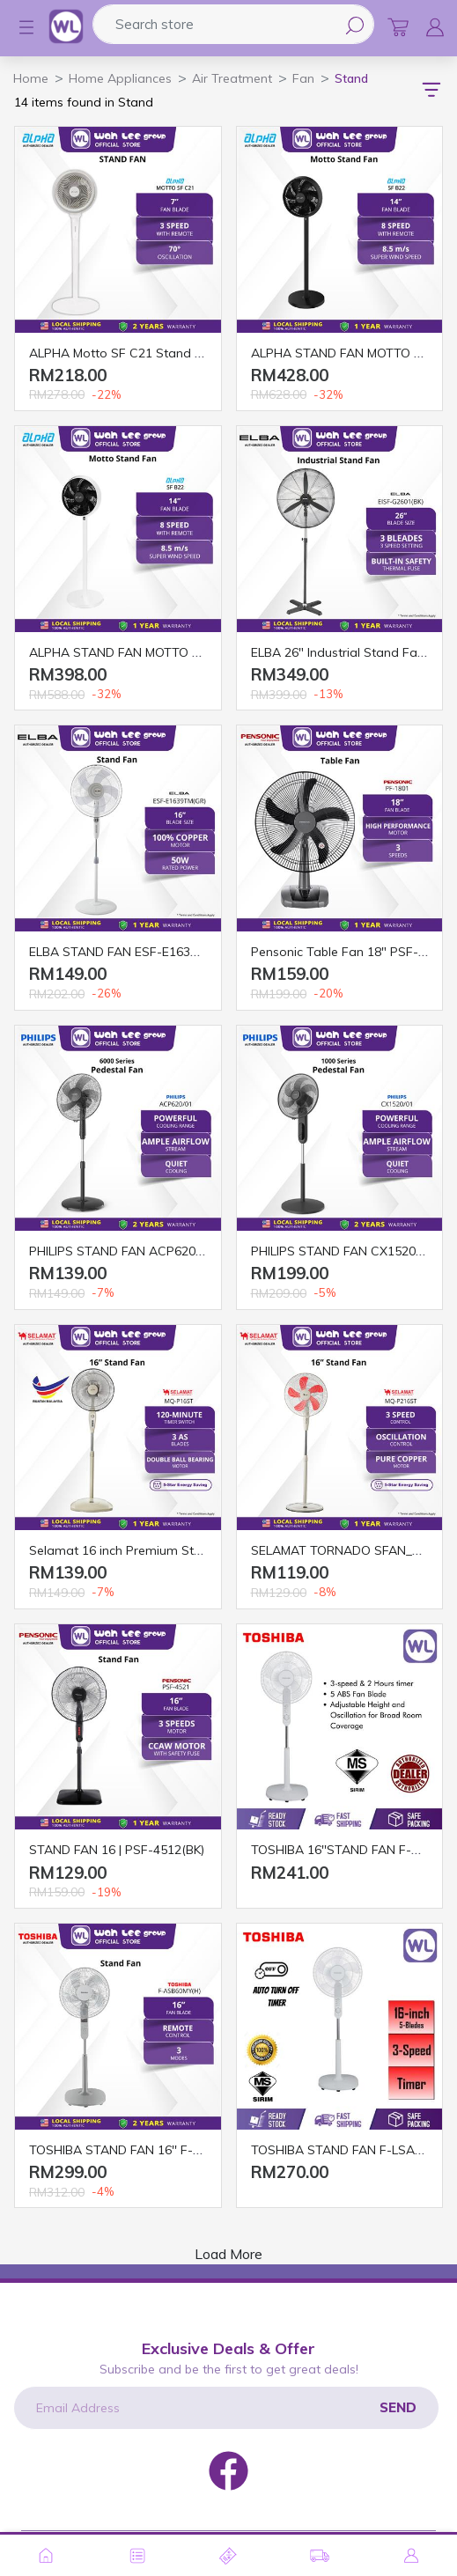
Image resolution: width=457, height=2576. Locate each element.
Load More (228, 2254)
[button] (17, 27)
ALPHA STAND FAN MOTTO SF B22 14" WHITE (164, 652)
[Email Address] (226, 2408)
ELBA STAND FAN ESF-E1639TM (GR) (136, 952)
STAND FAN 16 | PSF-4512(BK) (116, 1850)
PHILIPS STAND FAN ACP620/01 (121, 1251)
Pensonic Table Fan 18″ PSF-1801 (348, 952)
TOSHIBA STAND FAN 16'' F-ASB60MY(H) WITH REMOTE (192, 2150)
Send (398, 2407)
